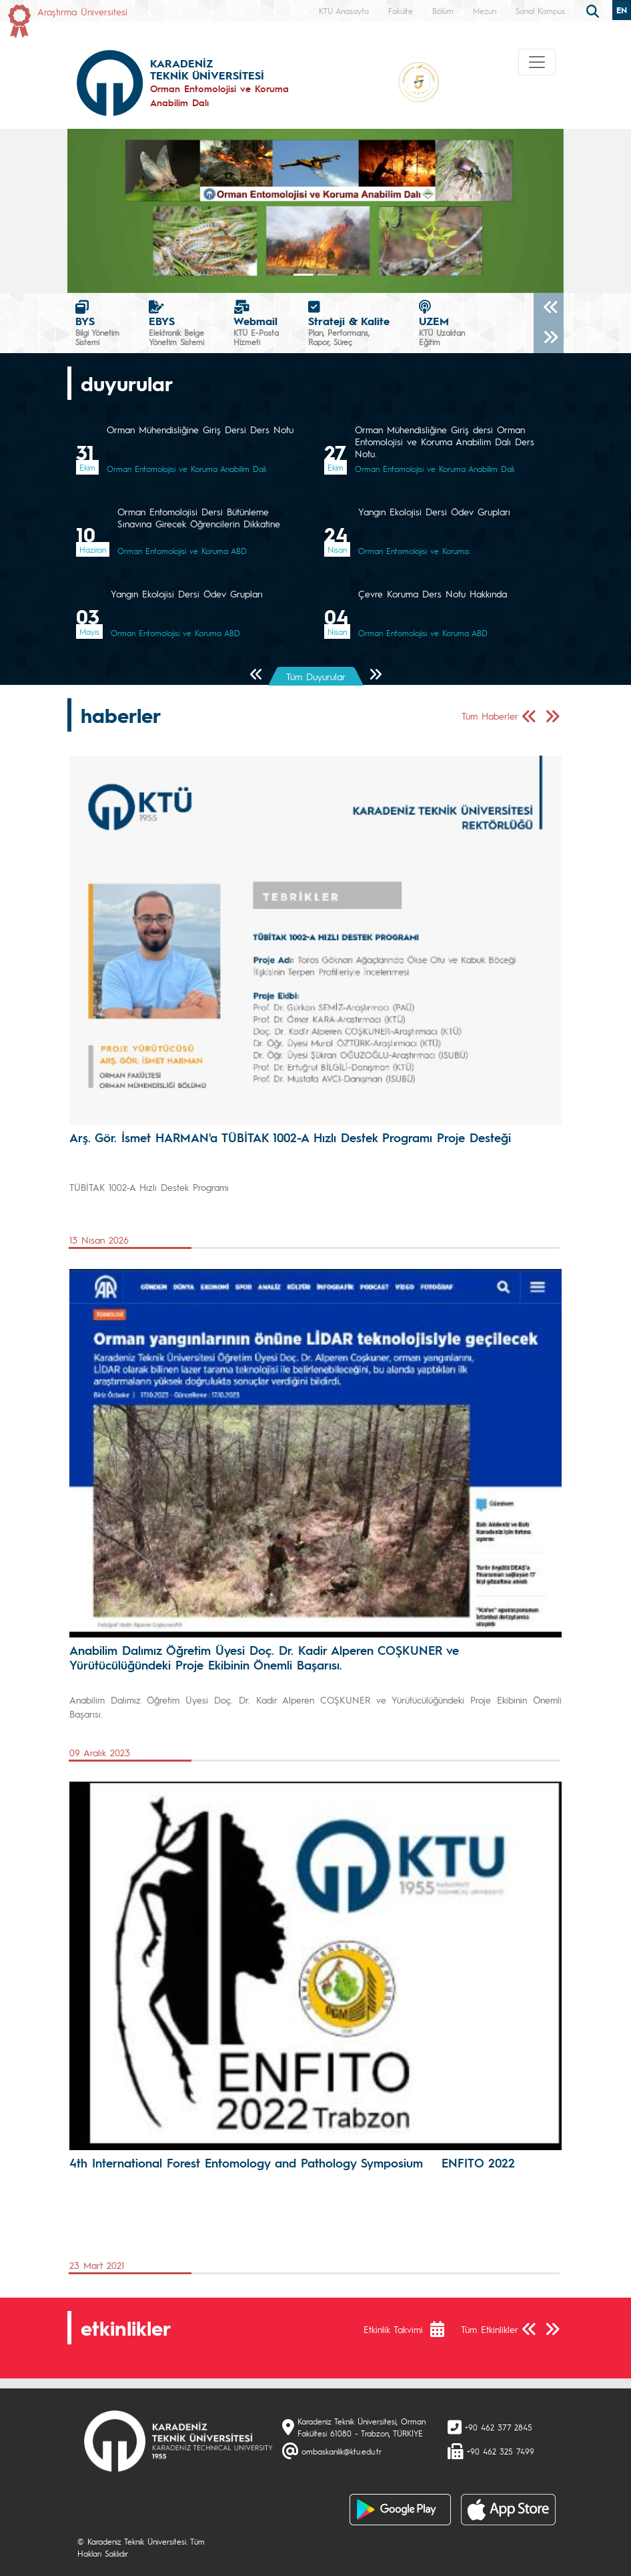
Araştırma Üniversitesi (82, 11)
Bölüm (443, 10)
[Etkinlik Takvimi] (444, 2329)
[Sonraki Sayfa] (375, 675)
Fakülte (400, 10)
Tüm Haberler (490, 716)
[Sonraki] (549, 338)
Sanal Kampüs (540, 10)
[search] (594, 10)
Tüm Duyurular (316, 676)
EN (621, 10)
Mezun (484, 10)
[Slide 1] (328, 274)
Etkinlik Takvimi (393, 2329)
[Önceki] (549, 308)
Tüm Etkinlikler (489, 2329)
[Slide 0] (303, 274)
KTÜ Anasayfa (344, 10)
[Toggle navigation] (537, 62)
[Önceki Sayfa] (256, 675)
